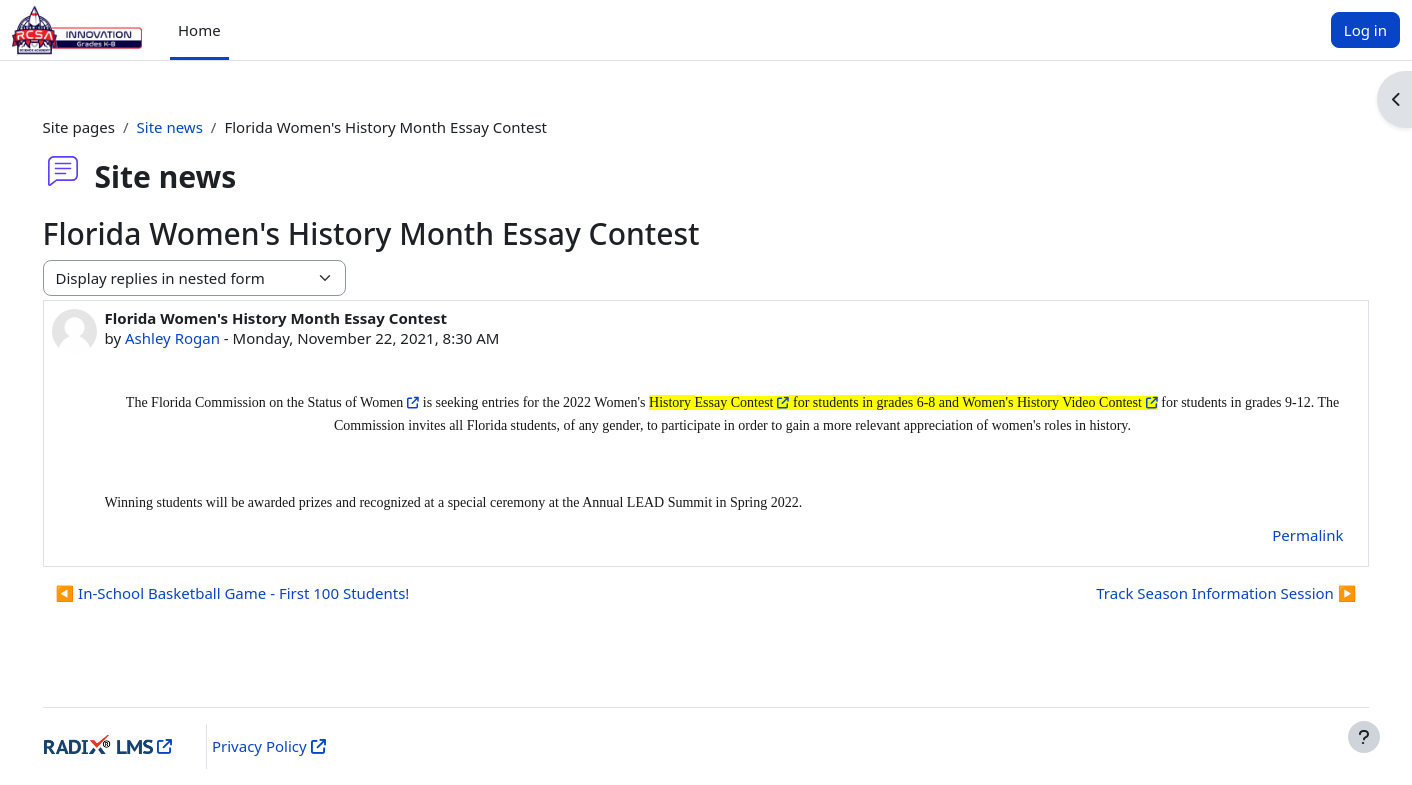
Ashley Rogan (200, 338)
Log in (1365, 30)
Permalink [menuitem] (1279, 535)
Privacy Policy (280, 746)
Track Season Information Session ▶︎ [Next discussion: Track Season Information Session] (1198, 593)
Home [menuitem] (199, 30)
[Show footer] (1364, 737)
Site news (198, 127)
